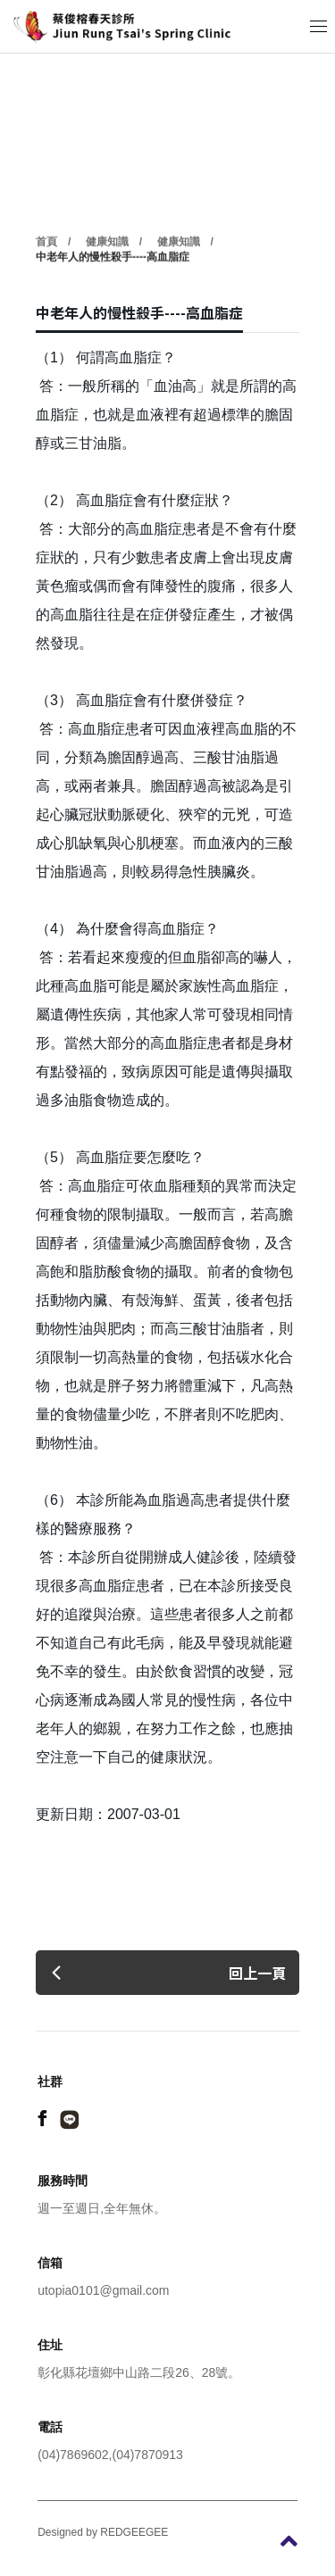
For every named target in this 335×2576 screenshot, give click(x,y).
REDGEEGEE (134, 2532)
